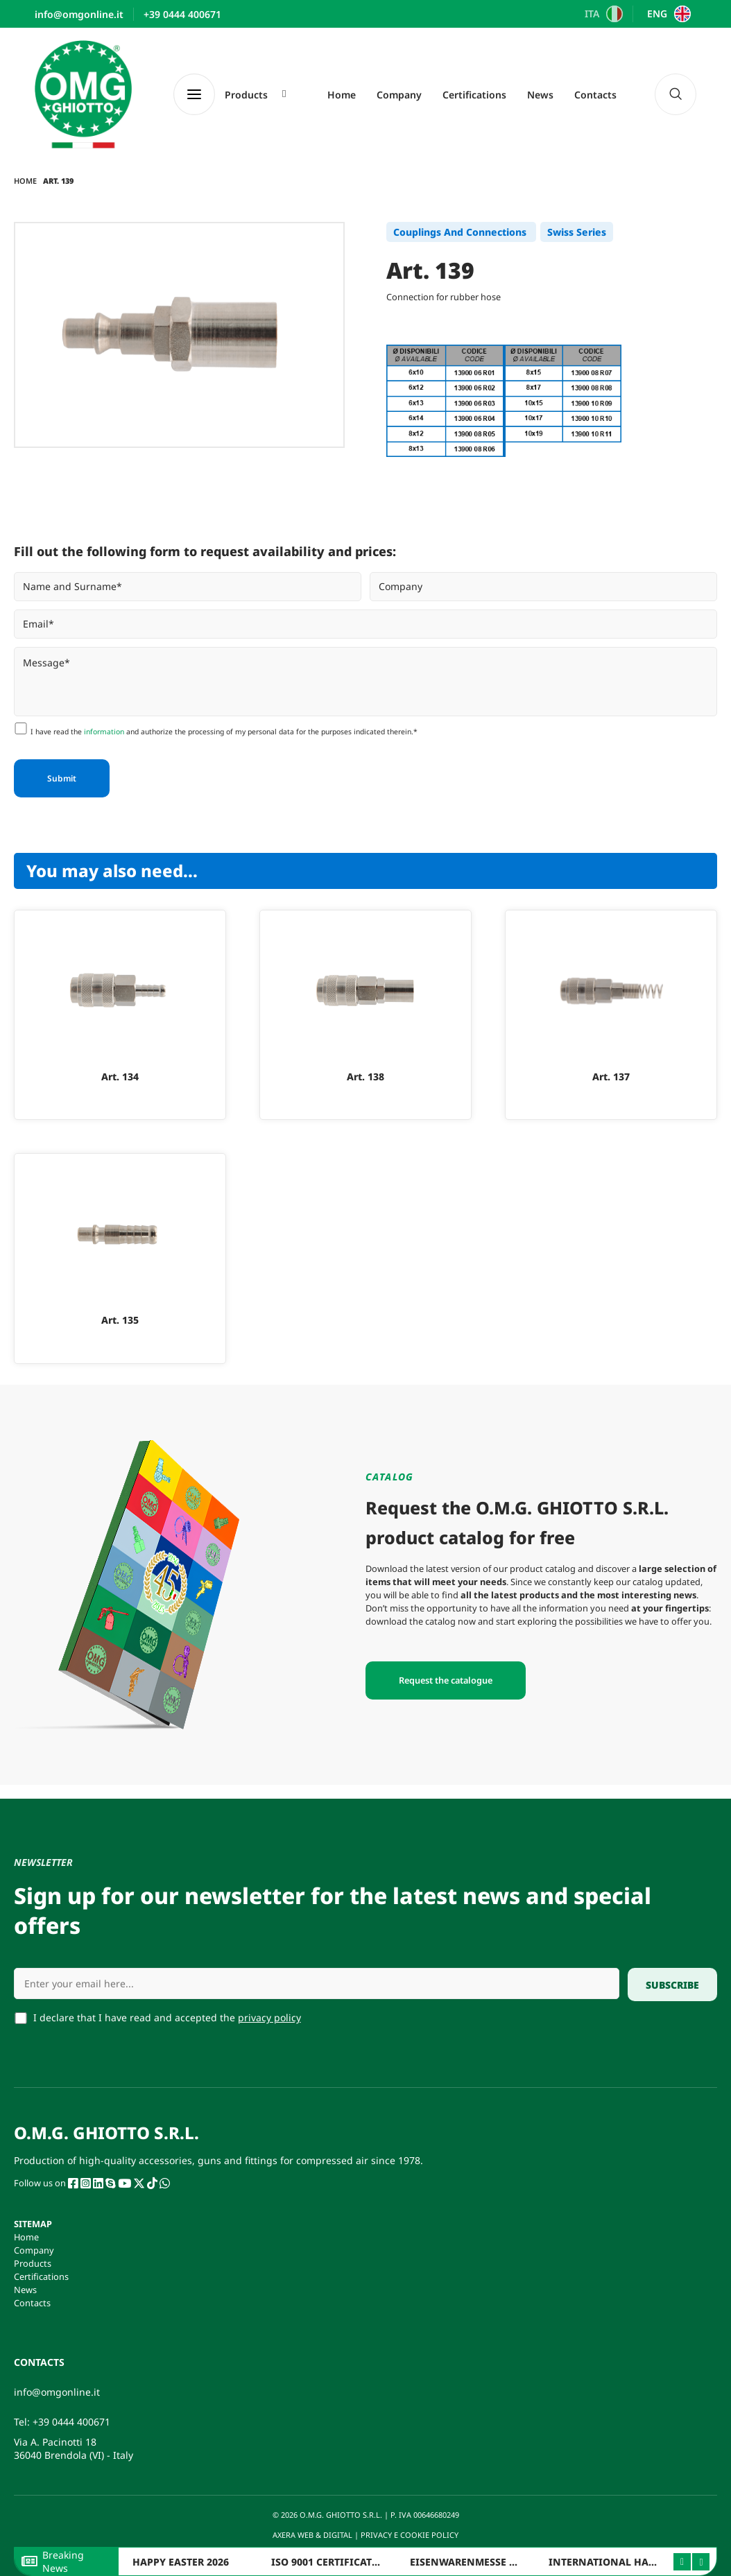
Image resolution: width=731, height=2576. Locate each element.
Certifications (474, 94)
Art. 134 (120, 1076)
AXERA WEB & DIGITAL (311, 2535)
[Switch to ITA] (602, 14)
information (104, 731)
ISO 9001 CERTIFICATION (331, 2561)
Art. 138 (365, 1076)
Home (341, 94)
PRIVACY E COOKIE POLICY (411, 2535)
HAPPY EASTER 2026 (180, 2561)
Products (32, 2263)
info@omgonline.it (57, 2391)
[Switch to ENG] (667, 14)
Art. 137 (611, 1076)
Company (399, 94)
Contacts (595, 94)
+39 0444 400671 (71, 2421)
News (540, 94)
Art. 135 (120, 1319)
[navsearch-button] (675, 94)
